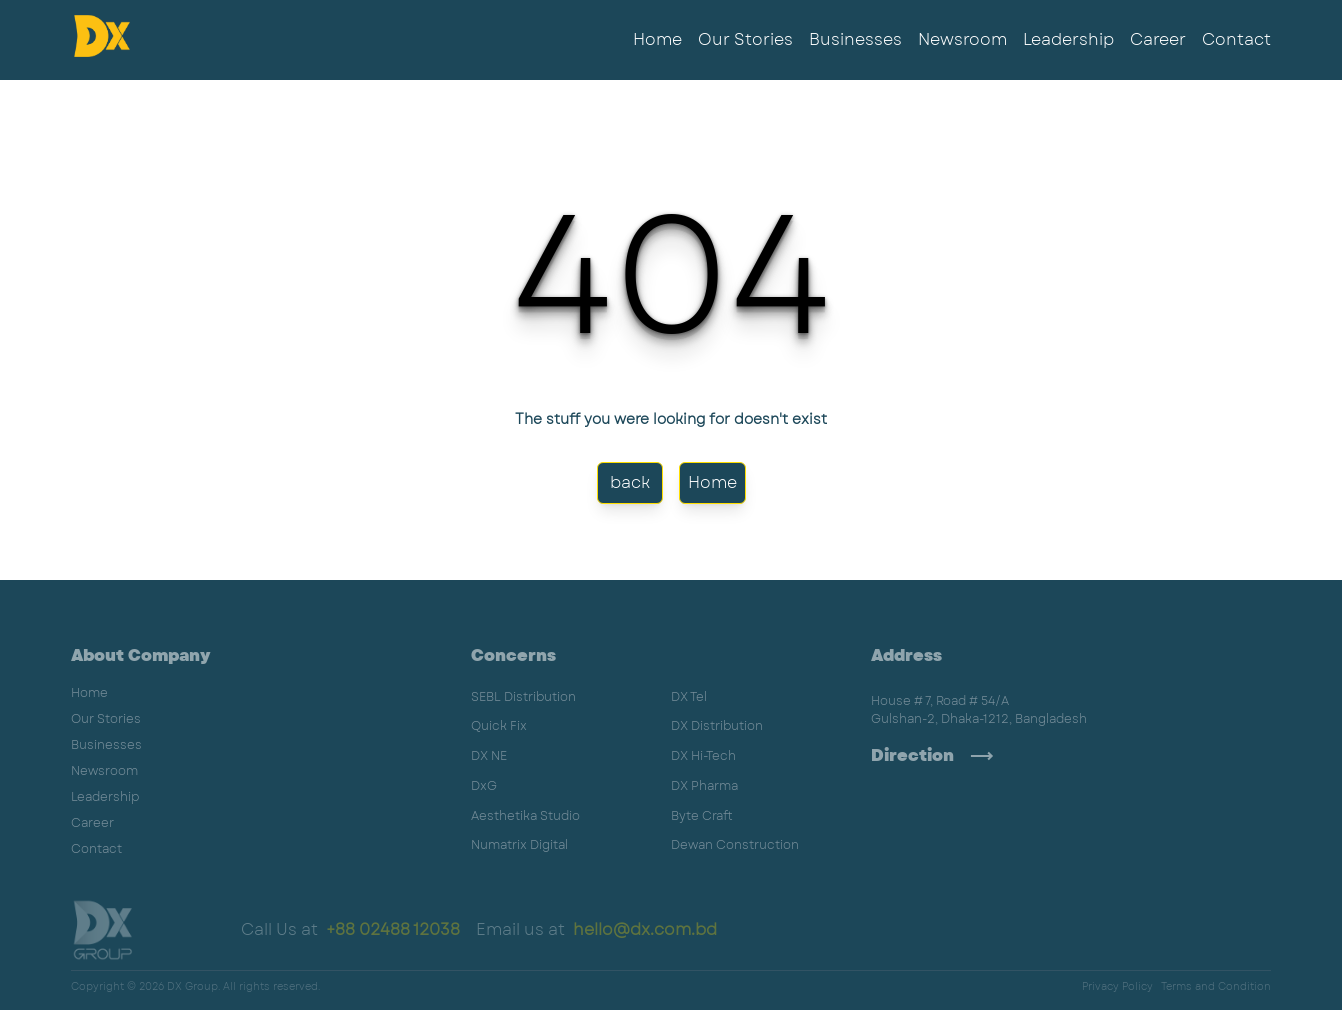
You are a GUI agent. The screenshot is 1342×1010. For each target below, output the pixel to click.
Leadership (1068, 39)
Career (1158, 39)
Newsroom (962, 39)
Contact (1236, 39)
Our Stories (745, 39)
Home (657, 39)
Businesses (855, 39)
